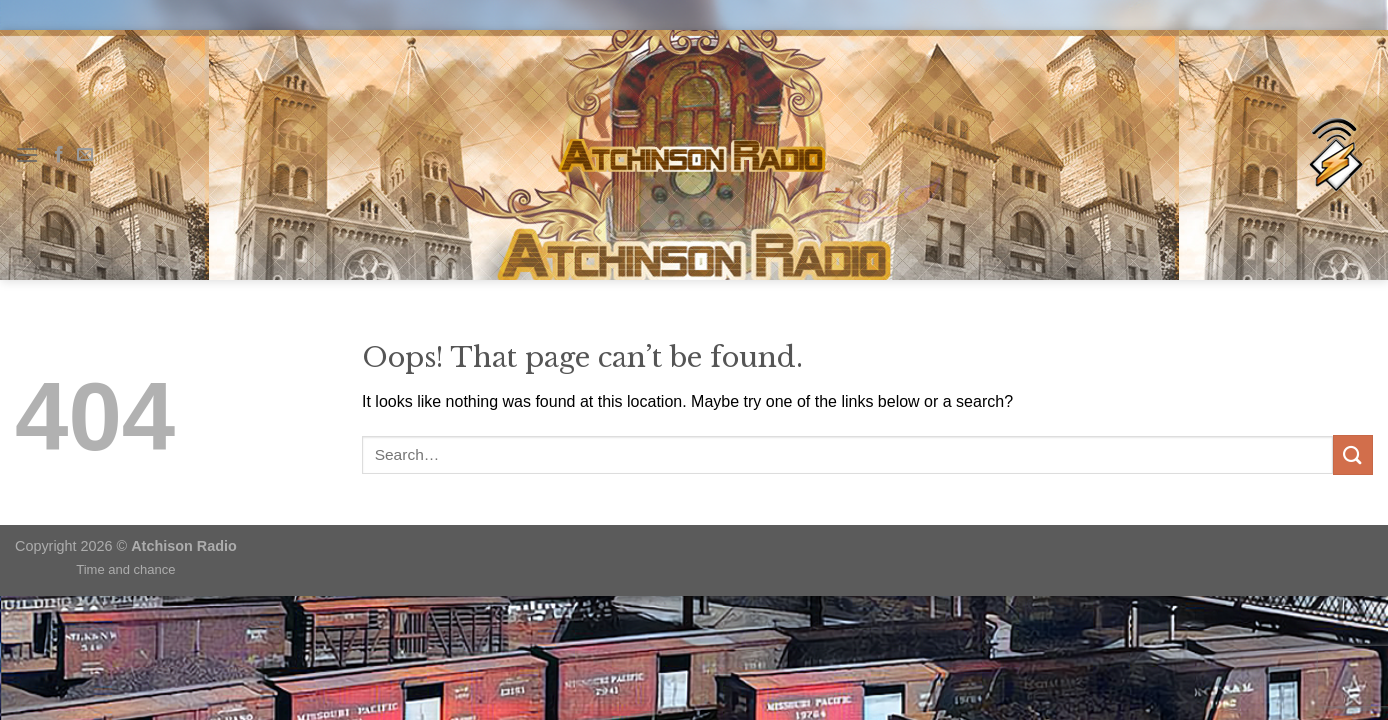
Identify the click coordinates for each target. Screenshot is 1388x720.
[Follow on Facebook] (59, 155)
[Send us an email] (85, 155)
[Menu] (27, 154)
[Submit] (1353, 454)
